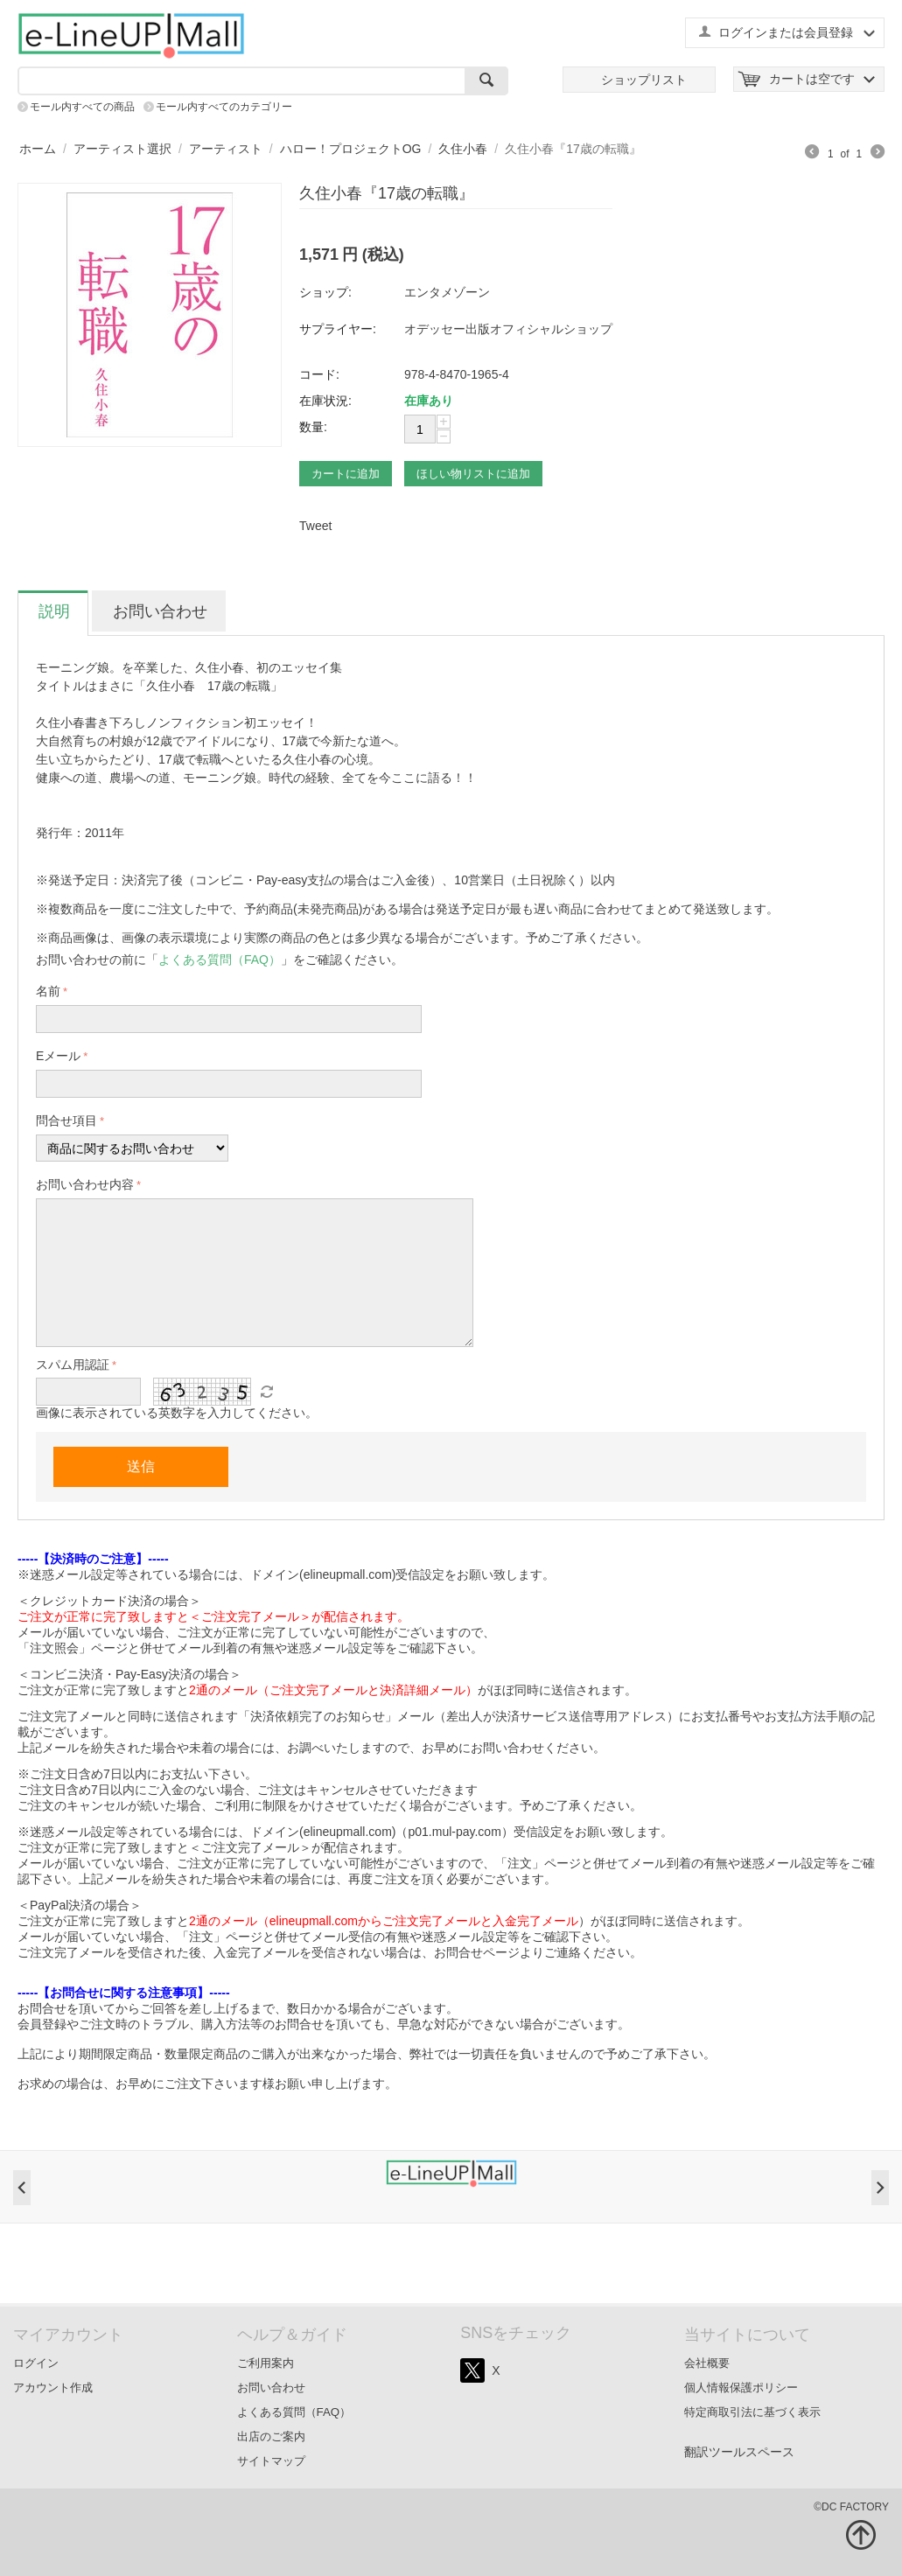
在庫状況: (325, 401)
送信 (141, 1466)
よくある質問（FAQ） (294, 2412)
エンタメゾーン (447, 292)
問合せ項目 (66, 1120)
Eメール (58, 1056)
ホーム (37, 149)
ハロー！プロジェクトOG (351, 149)
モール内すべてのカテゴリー (224, 107)
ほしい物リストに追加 (473, 473)
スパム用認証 (72, 1365)
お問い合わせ (160, 611)
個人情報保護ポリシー (741, 2387)
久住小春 (462, 149)
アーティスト (225, 149)
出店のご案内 (271, 2436)
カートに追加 (345, 473)
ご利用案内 (265, 2363)
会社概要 (707, 2363)
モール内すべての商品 (82, 107)
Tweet (315, 526)
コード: (319, 374)
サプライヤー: (337, 329)
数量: (313, 427)
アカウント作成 (53, 2387)
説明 (54, 611)
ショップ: (325, 292)
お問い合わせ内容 (85, 1184)
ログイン (36, 2363)
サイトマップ (271, 2461)
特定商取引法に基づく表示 (752, 2412)
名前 (48, 991)
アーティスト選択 (122, 149)
